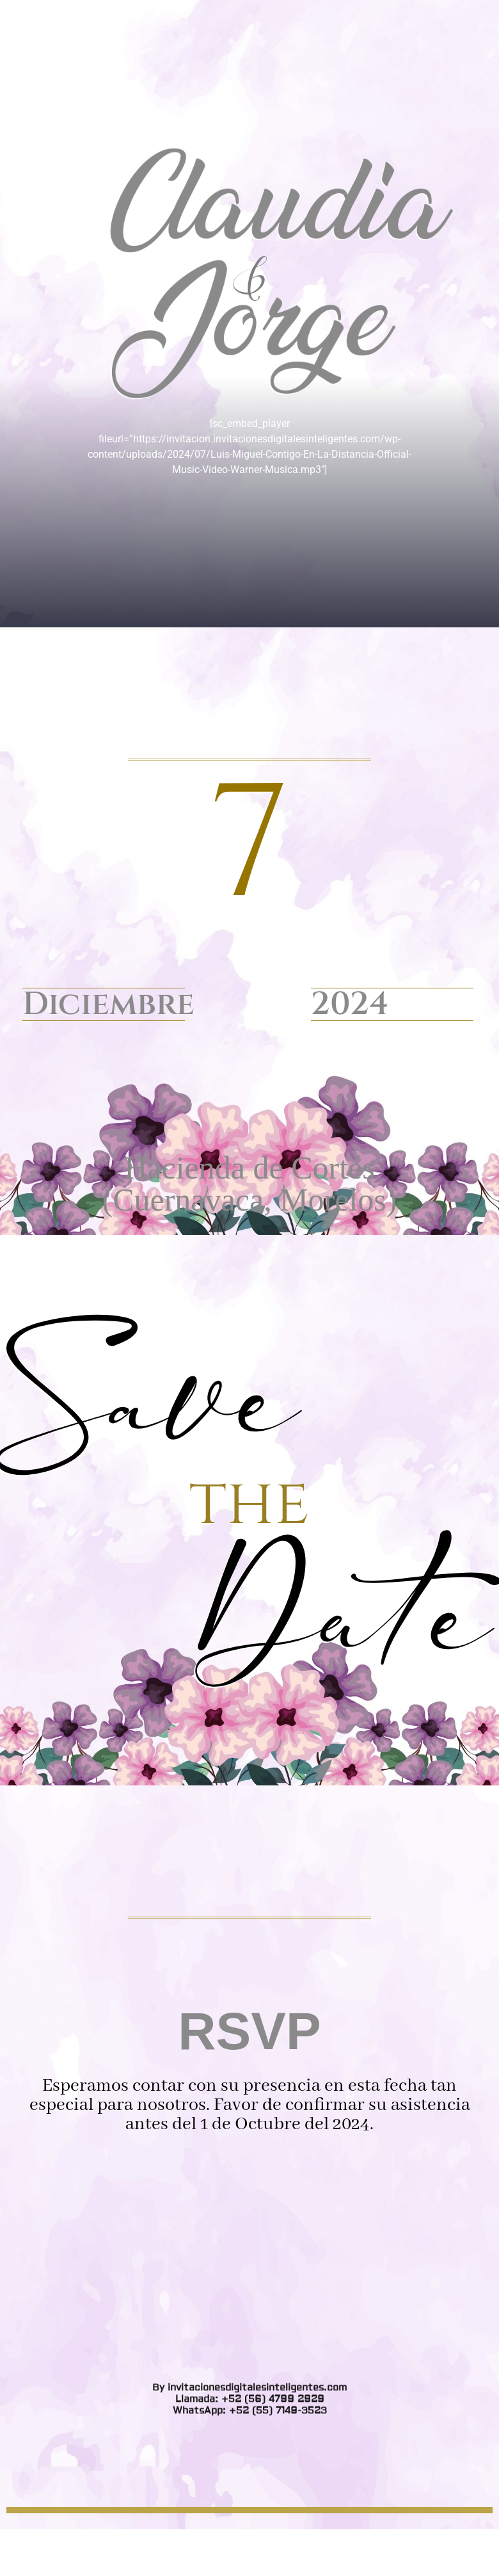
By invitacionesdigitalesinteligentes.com (249, 916)
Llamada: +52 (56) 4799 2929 (249, 928)
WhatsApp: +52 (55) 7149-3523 (250, 939)
